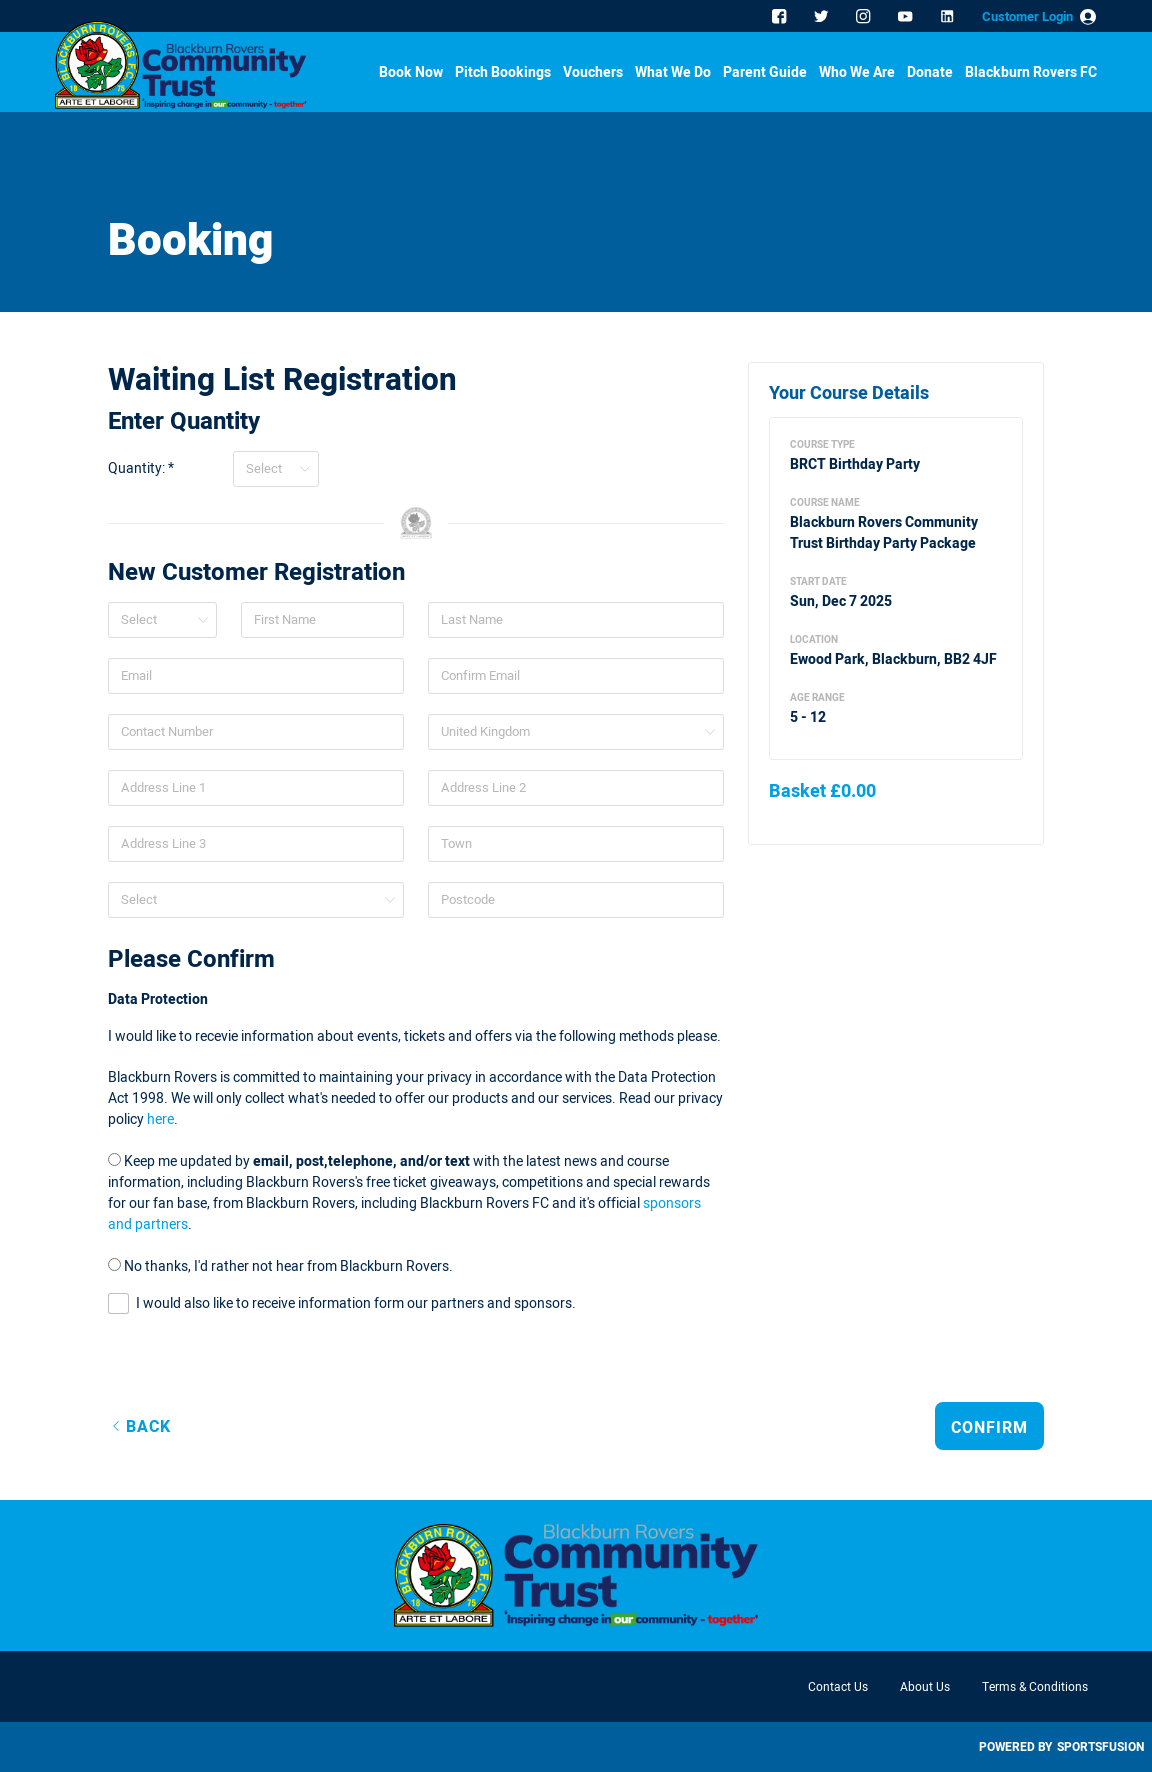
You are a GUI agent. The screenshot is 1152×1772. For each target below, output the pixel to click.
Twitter (823, 18)
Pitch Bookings (503, 74)
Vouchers (593, 74)
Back (148, 1427)
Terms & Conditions (1035, 1687)
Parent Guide (765, 74)
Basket (822, 791)
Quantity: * (141, 468)
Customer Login (1027, 16)
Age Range (817, 698)
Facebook (781, 18)
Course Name (825, 503)
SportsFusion (1100, 1747)
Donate (930, 74)
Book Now (411, 74)
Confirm (989, 1428)
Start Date (818, 582)
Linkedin (949, 18)
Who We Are (857, 74)
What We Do (673, 74)
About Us (925, 1687)
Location (814, 640)
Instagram (865, 18)
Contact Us (838, 1687)
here (160, 1119)
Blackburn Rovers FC (1031, 74)
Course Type (822, 445)
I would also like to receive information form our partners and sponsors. (356, 1303)
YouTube (907, 18)
